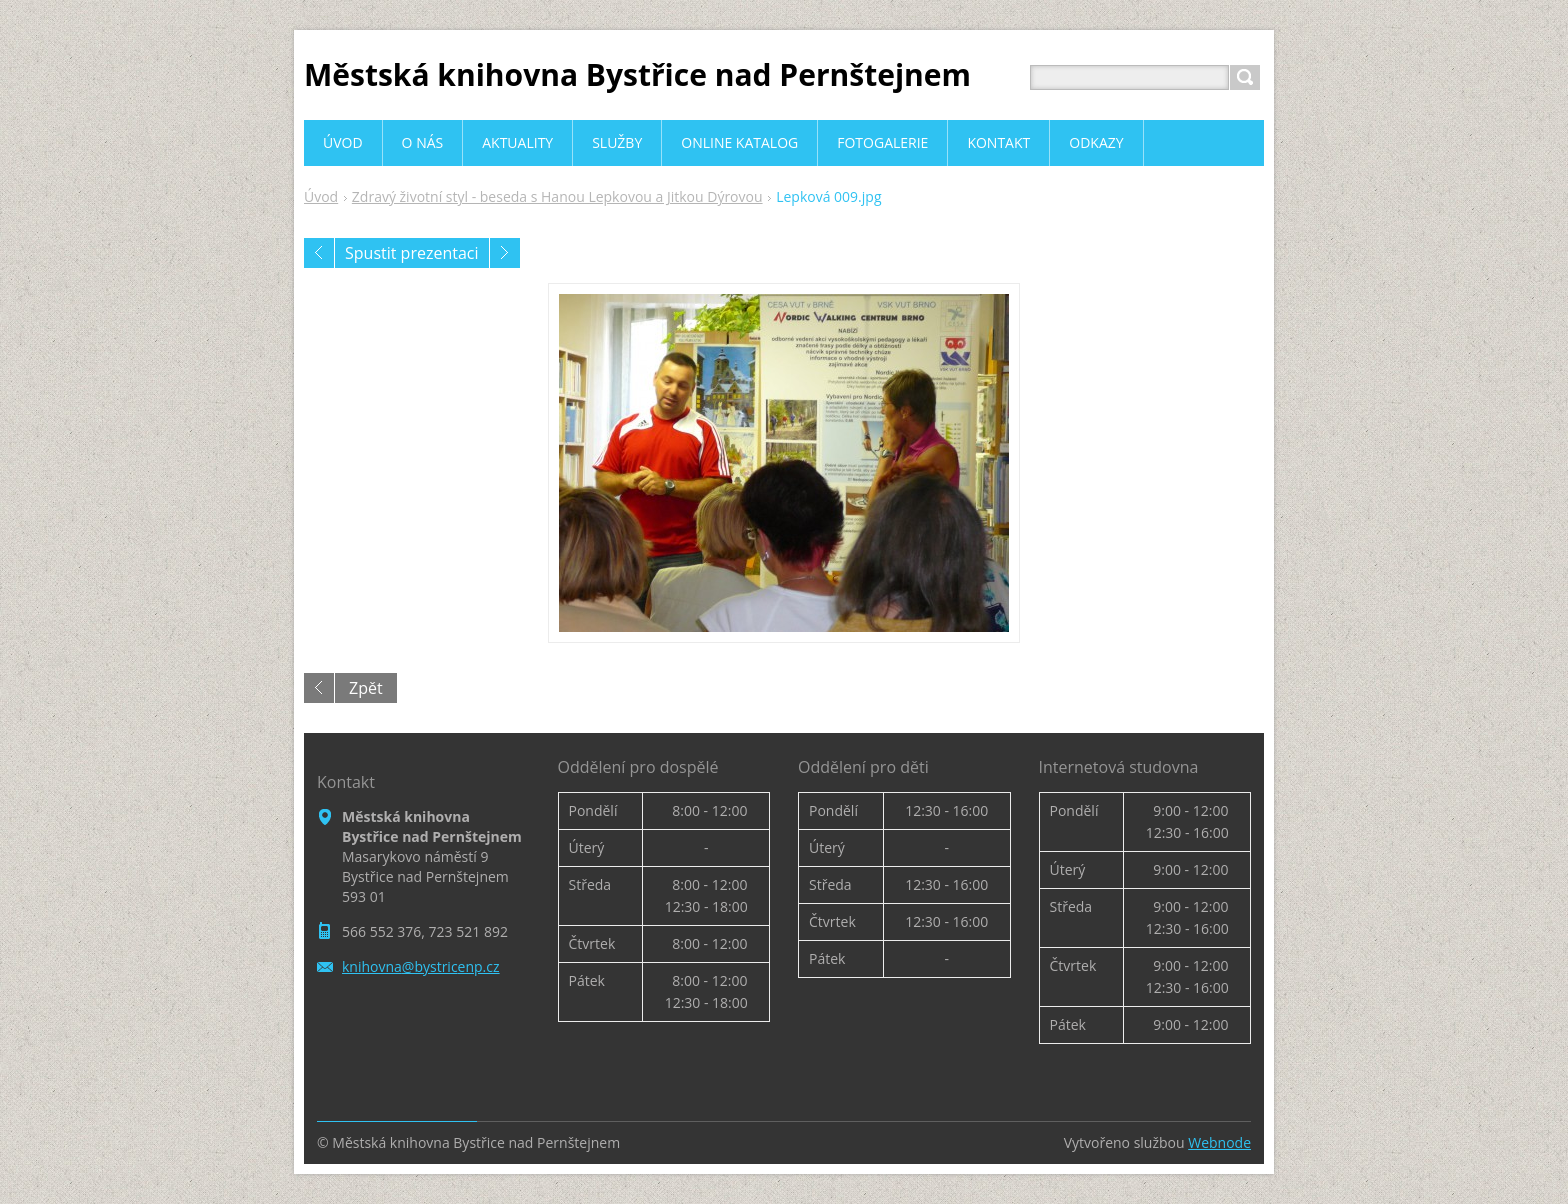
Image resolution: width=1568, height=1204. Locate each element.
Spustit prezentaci (412, 253)
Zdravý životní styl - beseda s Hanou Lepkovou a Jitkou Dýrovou (557, 196)
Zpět (366, 688)
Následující (505, 253)
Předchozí (319, 253)
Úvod (321, 196)
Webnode (1219, 1142)
